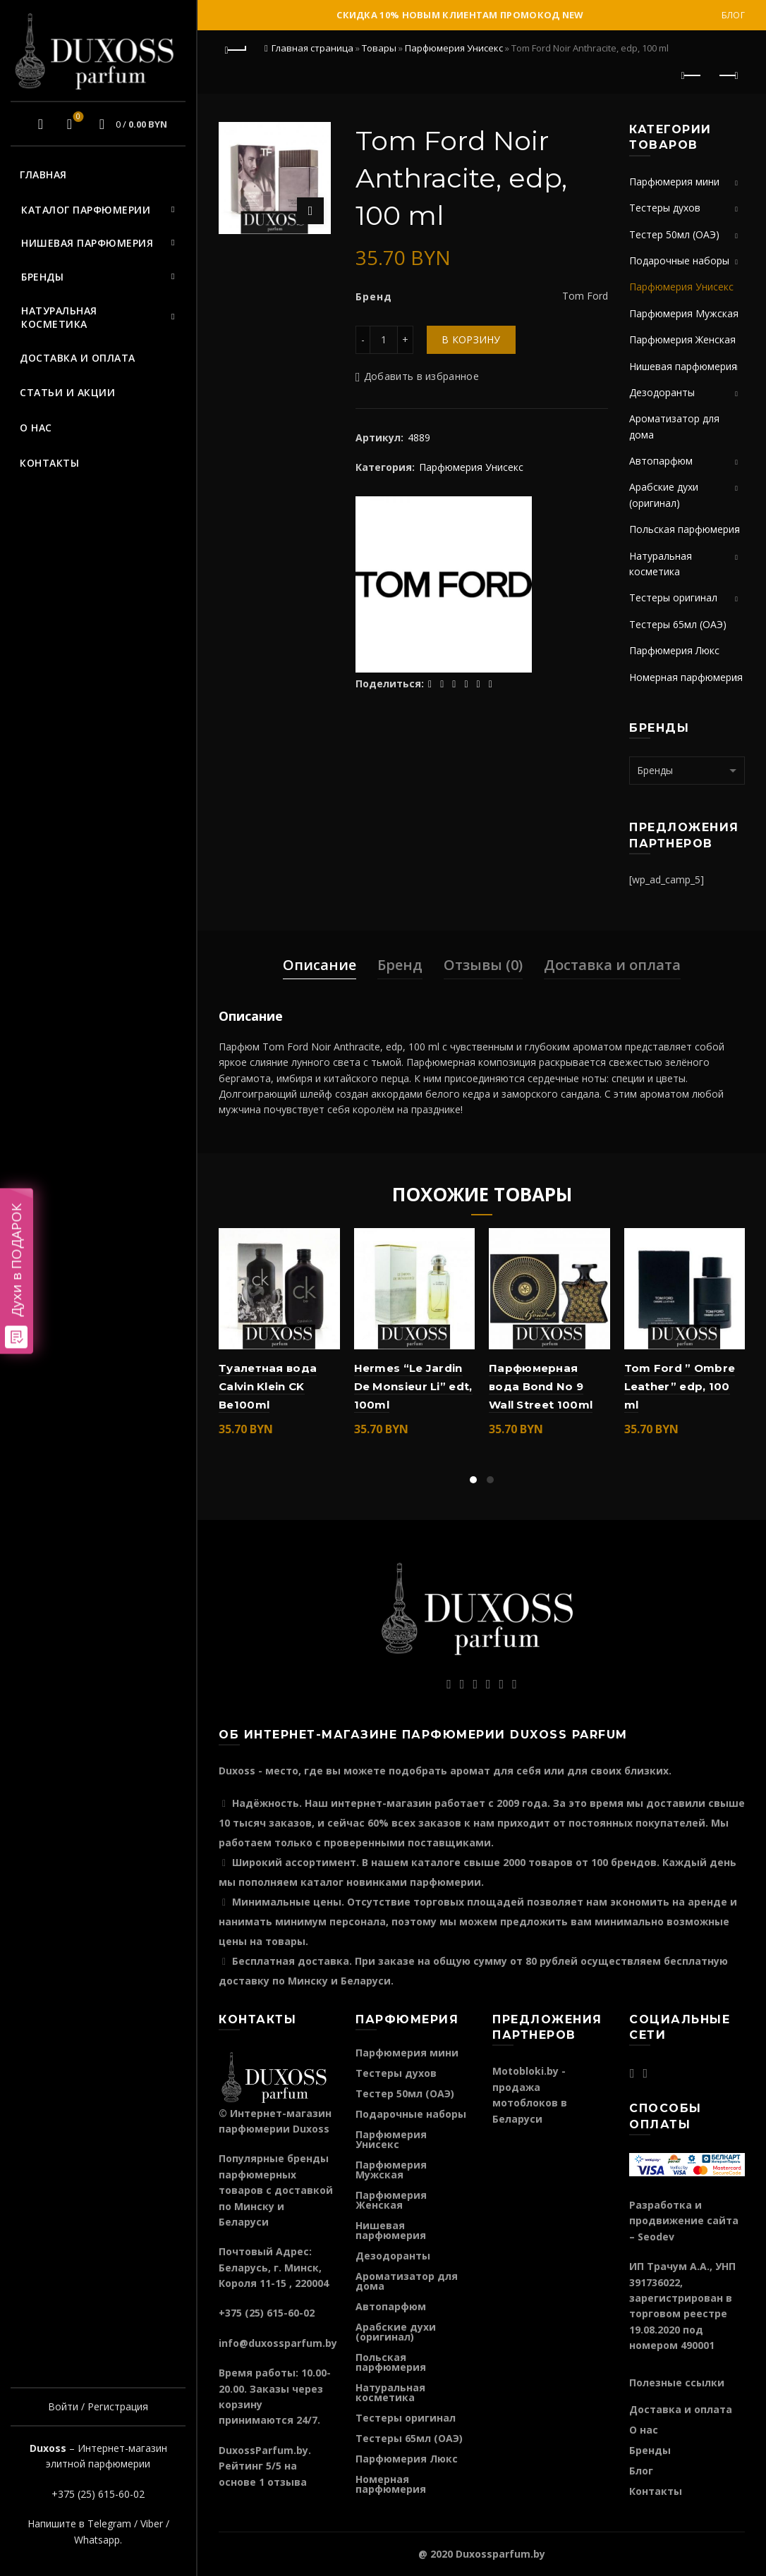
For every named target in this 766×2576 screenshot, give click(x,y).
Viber (151, 2523)
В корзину (471, 339)
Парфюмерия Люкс (674, 650)
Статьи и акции (67, 392)
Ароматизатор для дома (406, 2281)
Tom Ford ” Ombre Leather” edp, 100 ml (680, 1386)
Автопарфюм (661, 460)
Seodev (656, 2236)
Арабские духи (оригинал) (395, 2331)
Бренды (42, 276)
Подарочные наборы (679, 260)
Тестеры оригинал (673, 597)
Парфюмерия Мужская (683, 313)
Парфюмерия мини (674, 181)
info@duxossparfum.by (278, 2343)
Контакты (49, 463)
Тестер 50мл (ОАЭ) (674, 234)
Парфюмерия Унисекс (454, 48)
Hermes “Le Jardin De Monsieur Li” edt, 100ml (413, 1386)
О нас (36, 427)
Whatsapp (97, 2539)
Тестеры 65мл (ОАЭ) (678, 624)
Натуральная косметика (59, 317)
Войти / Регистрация (98, 2406)
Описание (319, 964)
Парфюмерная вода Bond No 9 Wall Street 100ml (540, 1386)
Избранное (76, 118)
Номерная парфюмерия (686, 677)
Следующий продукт (727, 75)
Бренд (399, 964)
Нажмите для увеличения (310, 210)
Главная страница (312, 48)
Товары (379, 48)
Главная (43, 174)
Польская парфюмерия (684, 529)
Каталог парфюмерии (85, 209)
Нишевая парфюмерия (87, 243)
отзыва (287, 2482)
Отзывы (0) (483, 964)
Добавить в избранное (421, 376)
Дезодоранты (662, 392)
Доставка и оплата (77, 357)
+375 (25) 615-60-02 (98, 2494)
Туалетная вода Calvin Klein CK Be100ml (268, 1386)
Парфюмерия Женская (682, 339)
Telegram (109, 2523)
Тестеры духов (664, 207)
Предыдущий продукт (692, 75)
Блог (733, 15)
